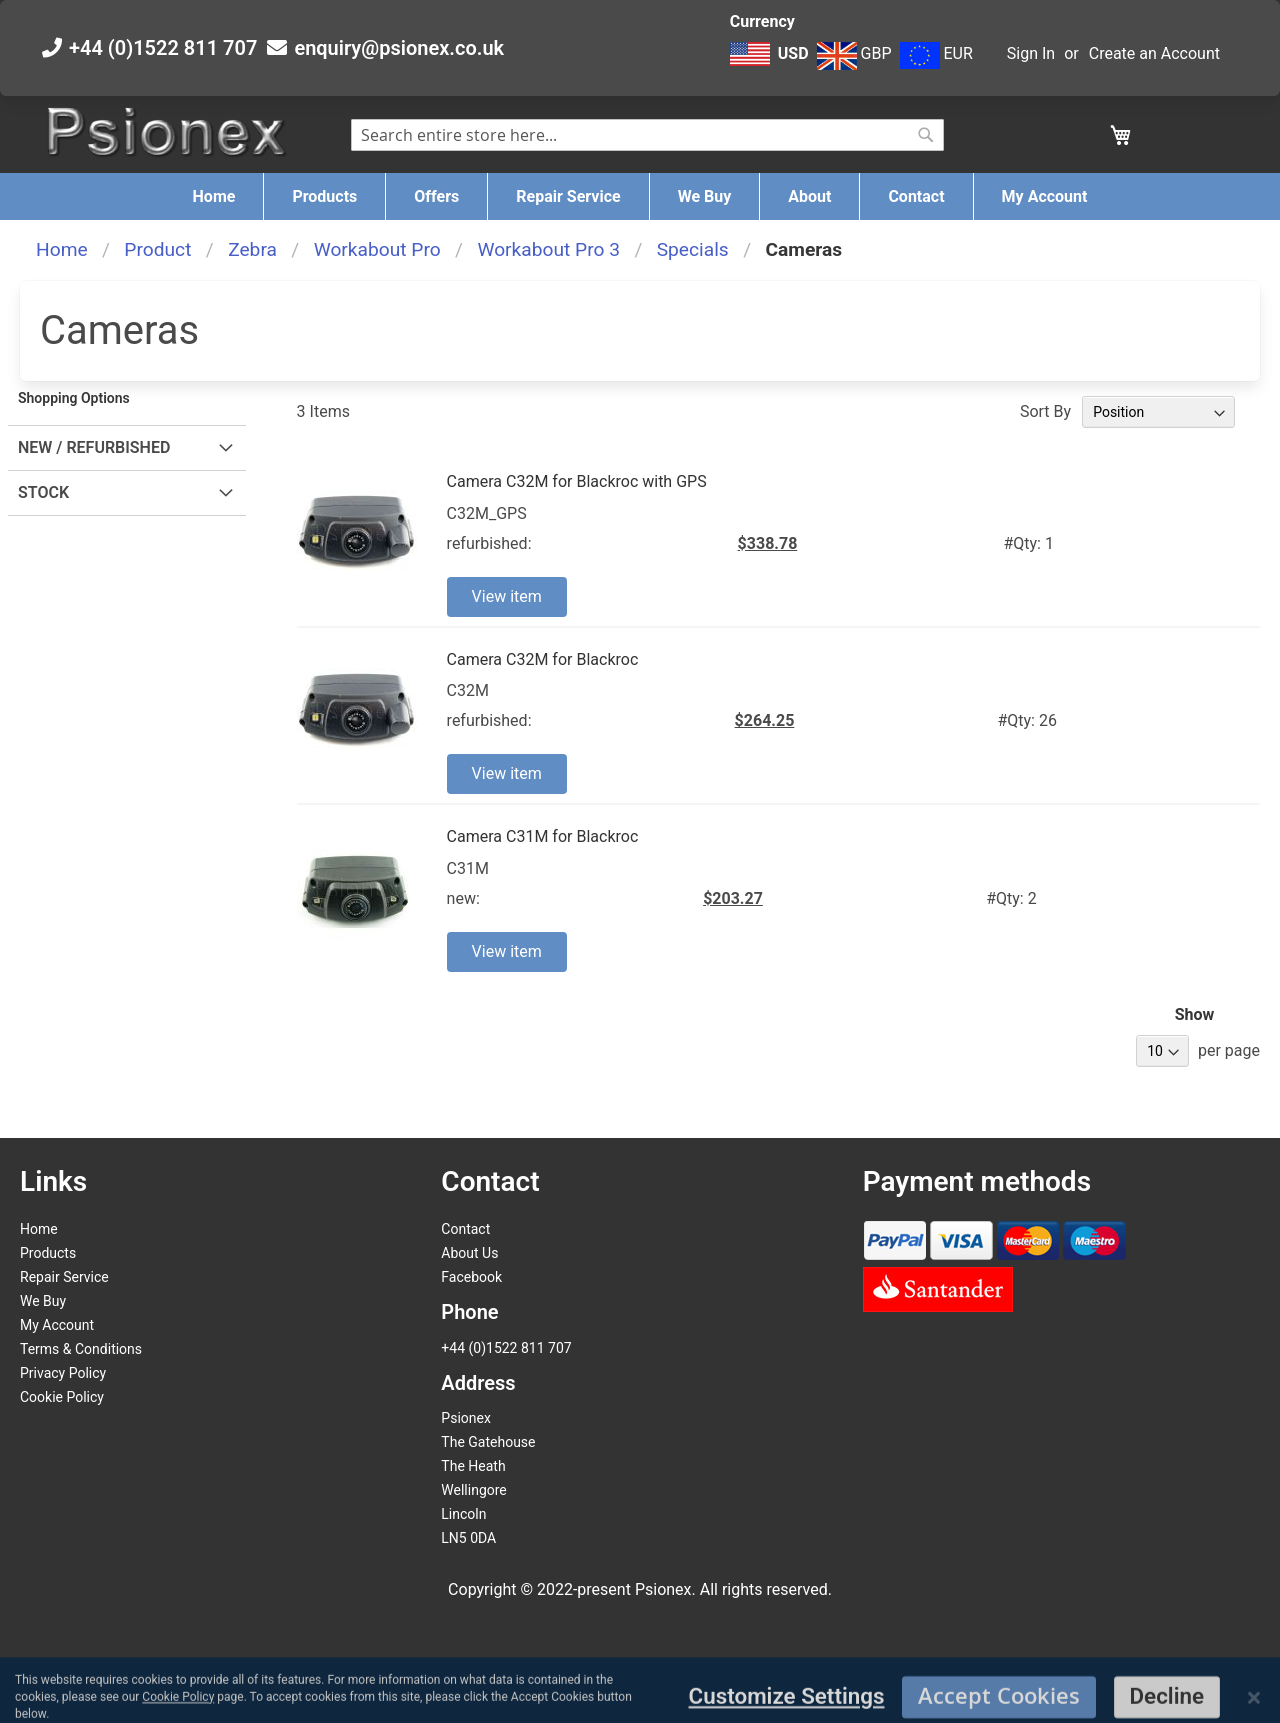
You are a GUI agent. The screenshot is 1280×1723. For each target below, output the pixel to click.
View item (507, 596)
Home (62, 249)
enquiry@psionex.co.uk (399, 48)
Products (48, 1253)
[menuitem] (214, 196)
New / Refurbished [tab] (94, 447)
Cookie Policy (62, 1397)
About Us (469, 1253)
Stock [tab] (43, 492)
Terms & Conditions (81, 1349)
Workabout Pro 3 (548, 249)
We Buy (43, 1301)
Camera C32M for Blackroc (543, 659)
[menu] (640, 196)
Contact (465, 1229)
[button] (771, 64)
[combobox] (647, 135)
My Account (57, 1325)
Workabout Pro (377, 249)
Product (157, 249)
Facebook (471, 1277)
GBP (854, 53)
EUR (936, 53)
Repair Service (64, 1277)
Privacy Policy (63, 1373)
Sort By (1045, 411)
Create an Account (1154, 53)
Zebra (252, 249)
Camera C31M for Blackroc (543, 836)
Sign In (1031, 53)
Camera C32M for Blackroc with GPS (577, 481)
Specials (693, 249)
